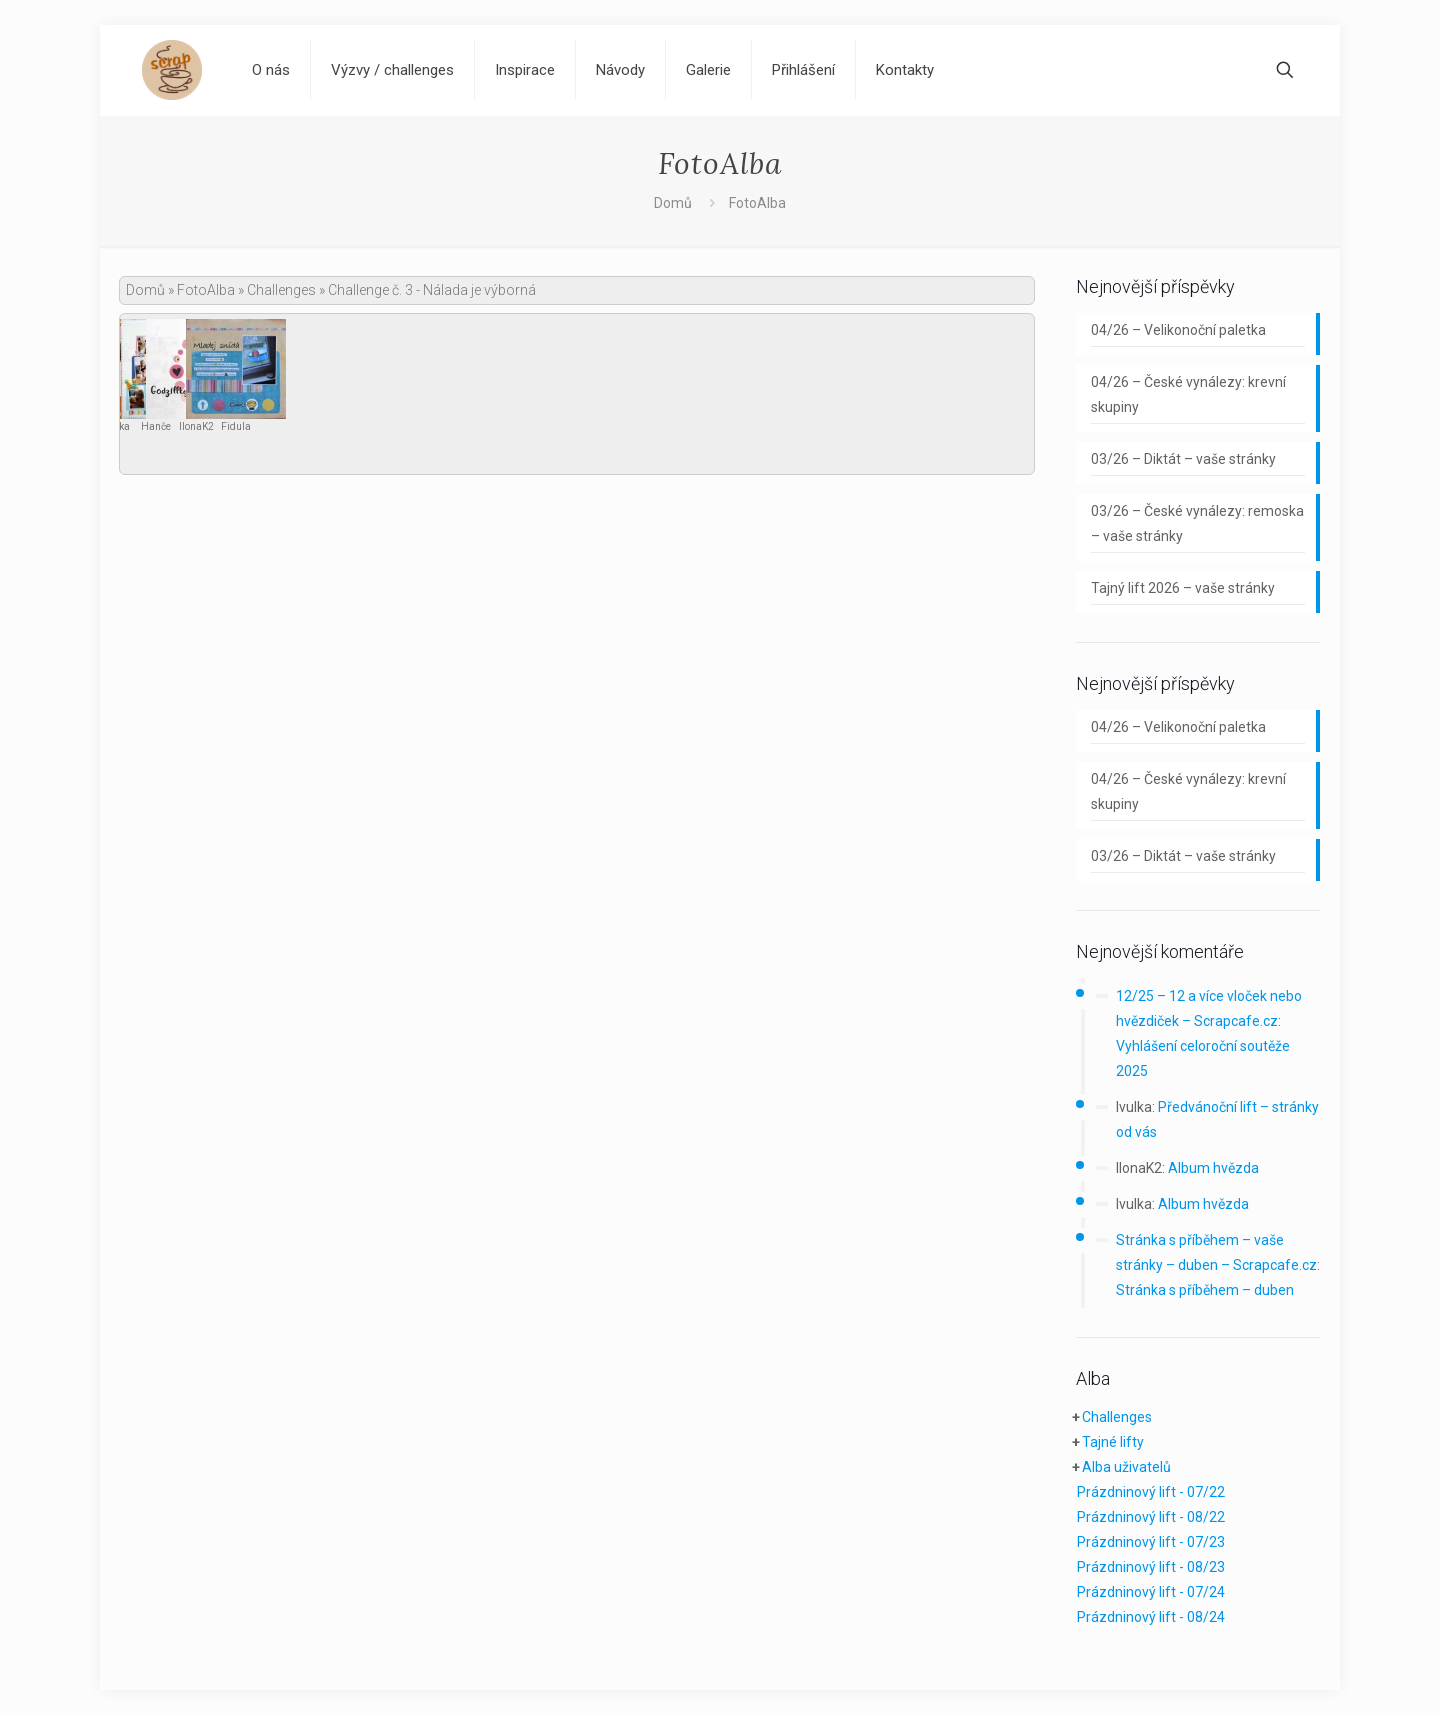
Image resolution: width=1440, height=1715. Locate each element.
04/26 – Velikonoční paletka (1178, 330)
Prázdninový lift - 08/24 (1151, 1617)
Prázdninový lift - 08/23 (1151, 1567)
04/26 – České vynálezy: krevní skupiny (1188, 394)
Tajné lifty (1113, 1442)
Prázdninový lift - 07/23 (1151, 1542)
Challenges (281, 290)
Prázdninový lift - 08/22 (1151, 1517)
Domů (673, 203)
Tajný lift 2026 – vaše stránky (1183, 588)
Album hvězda (1213, 1168)
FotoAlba (206, 290)
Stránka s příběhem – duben (1205, 1290)
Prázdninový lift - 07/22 (1151, 1492)
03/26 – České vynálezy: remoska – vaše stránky (1197, 523)
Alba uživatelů (1126, 1467)
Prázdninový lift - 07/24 (1151, 1592)
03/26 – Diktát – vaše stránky (1183, 459)
